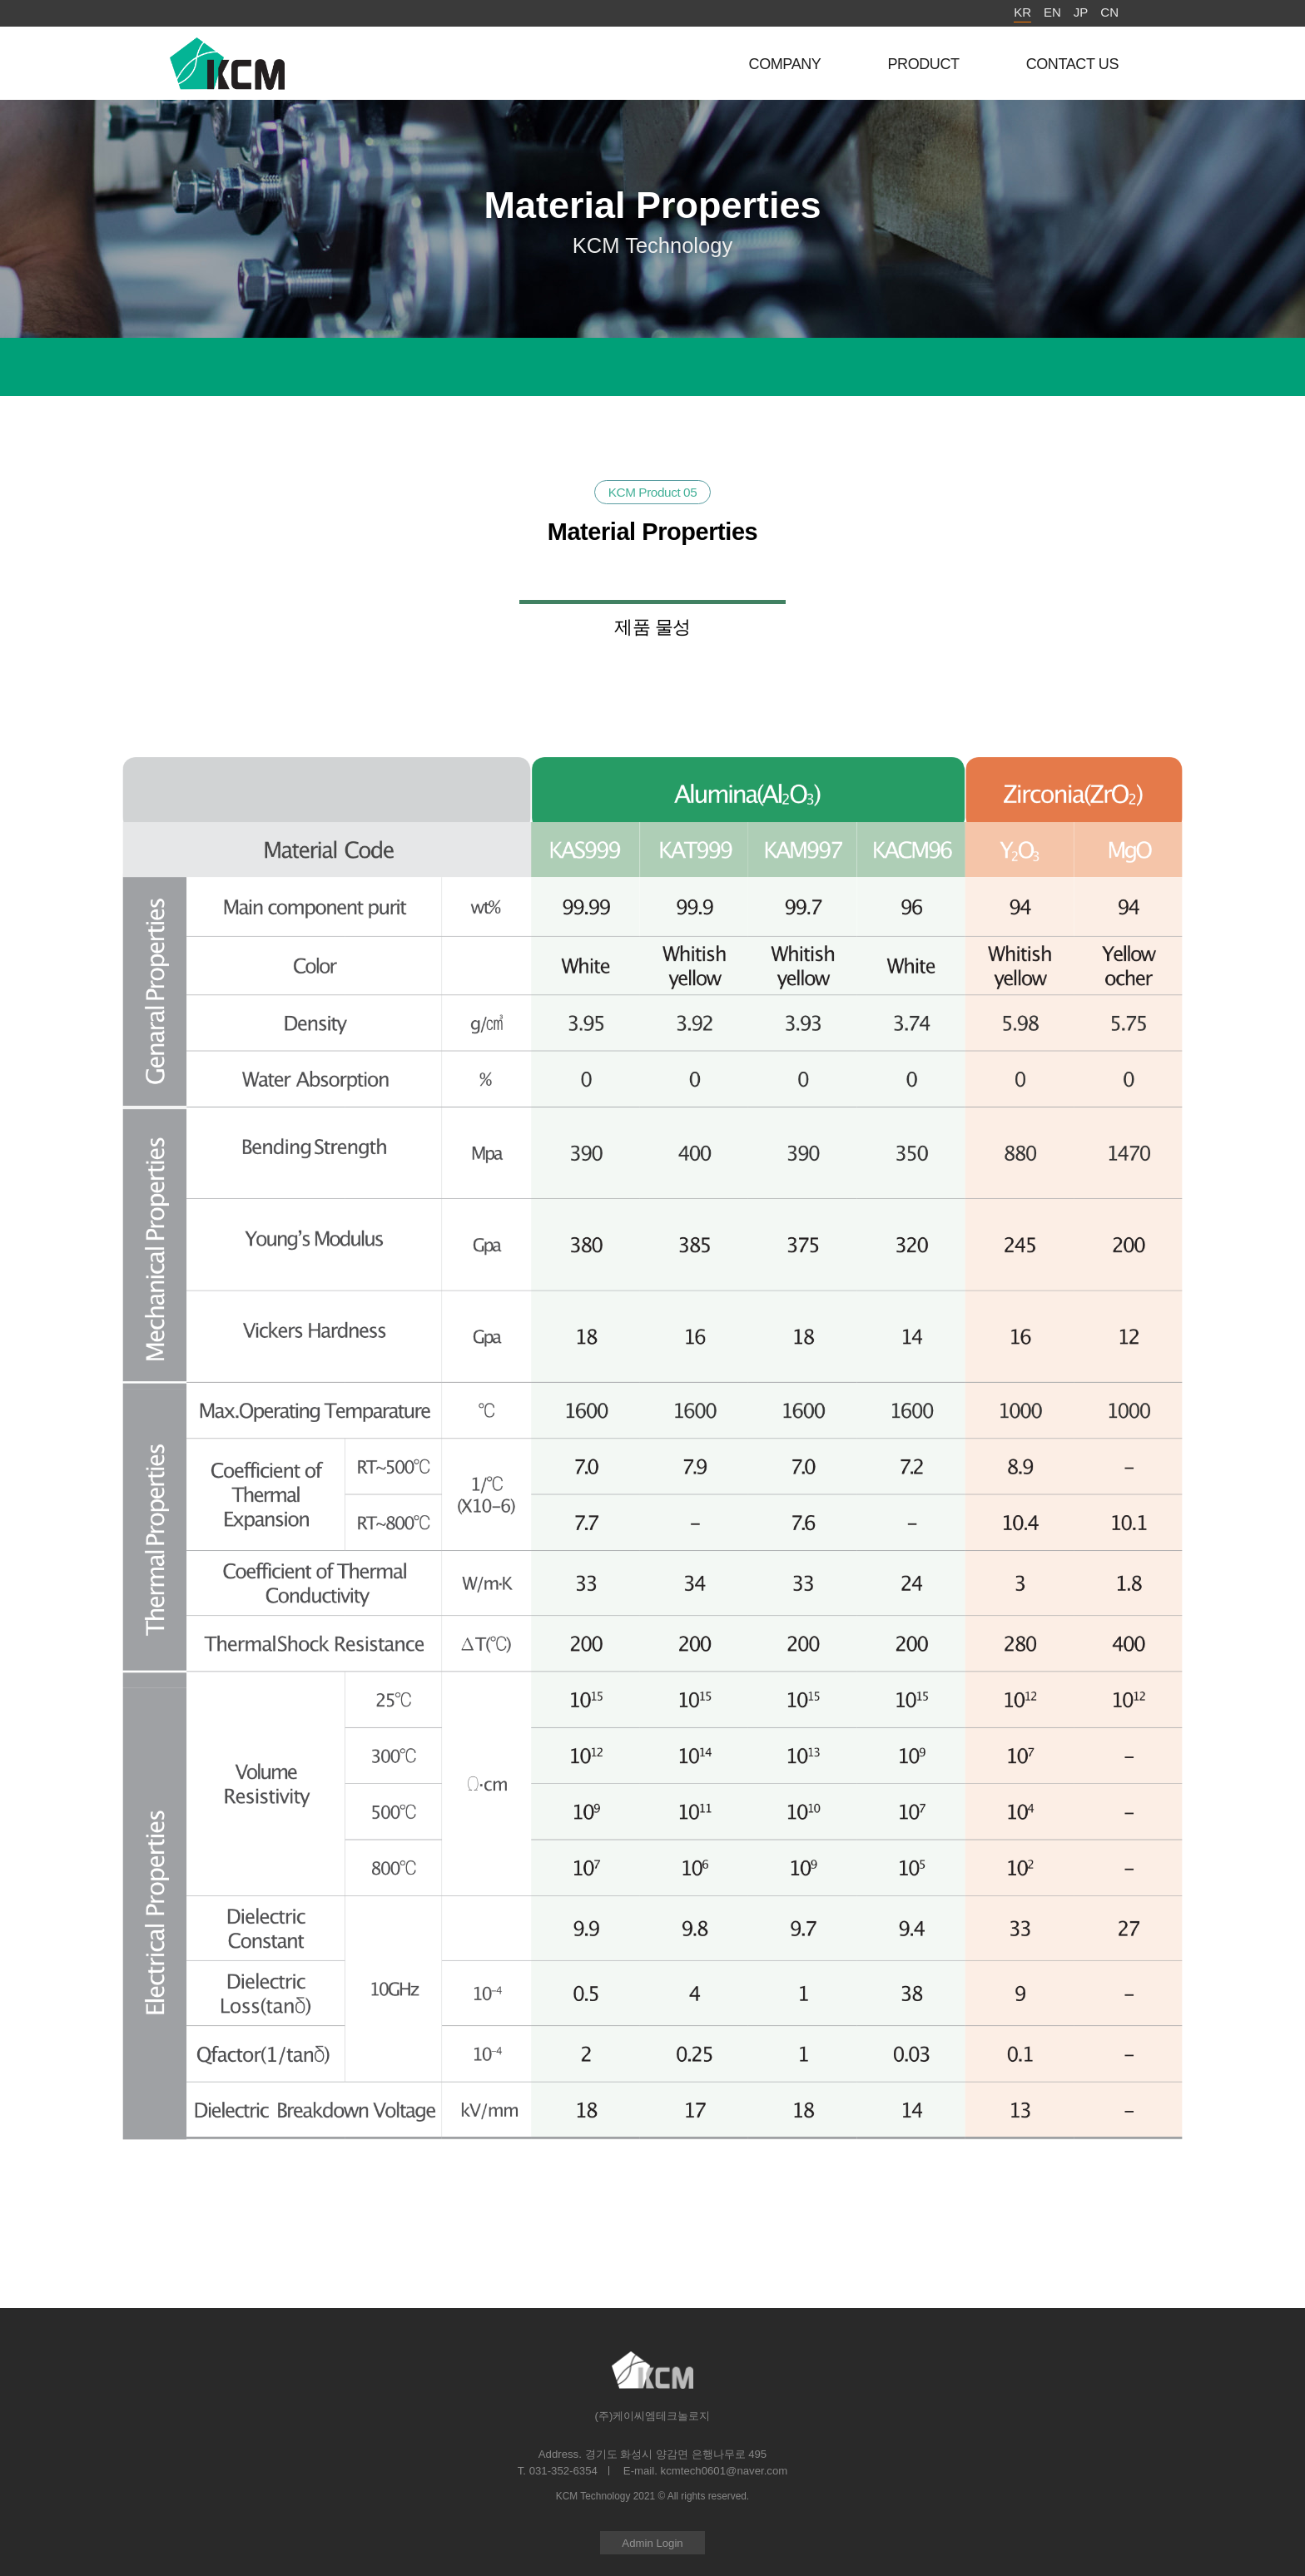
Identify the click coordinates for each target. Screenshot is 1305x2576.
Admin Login (652, 2543)
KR (1022, 12)
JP (1081, 12)
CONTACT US (1072, 64)
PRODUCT (923, 64)
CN (1109, 12)
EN (1052, 12)
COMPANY (785, 64)
